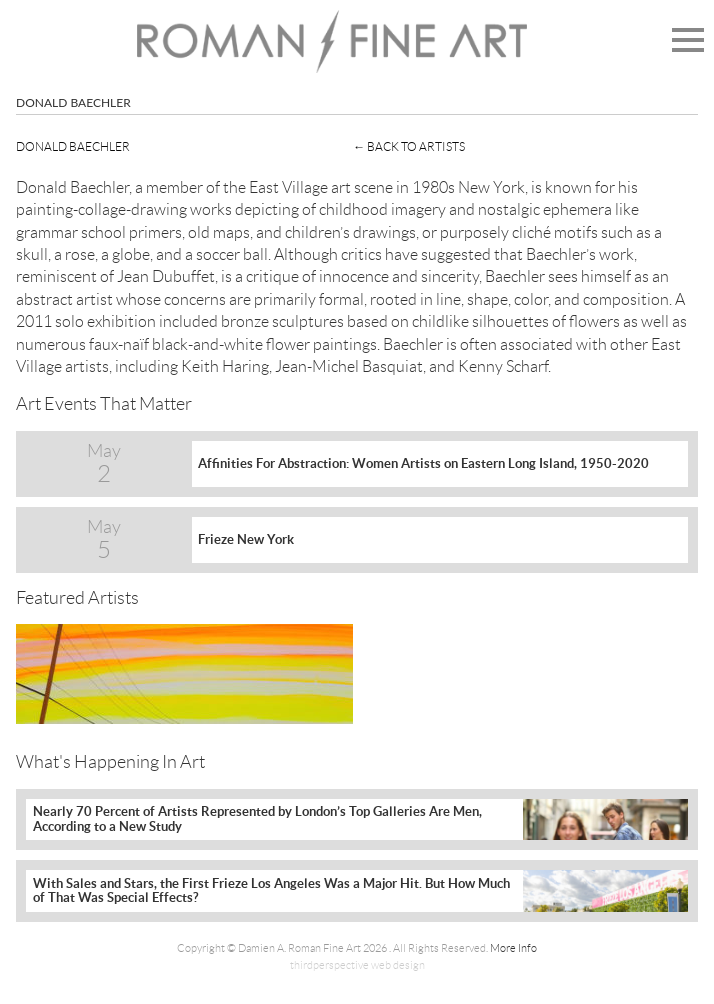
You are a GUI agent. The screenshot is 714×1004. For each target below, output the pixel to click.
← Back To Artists (409, 146)
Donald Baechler (73, 146)
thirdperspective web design (357, 965)
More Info (513, 948)
